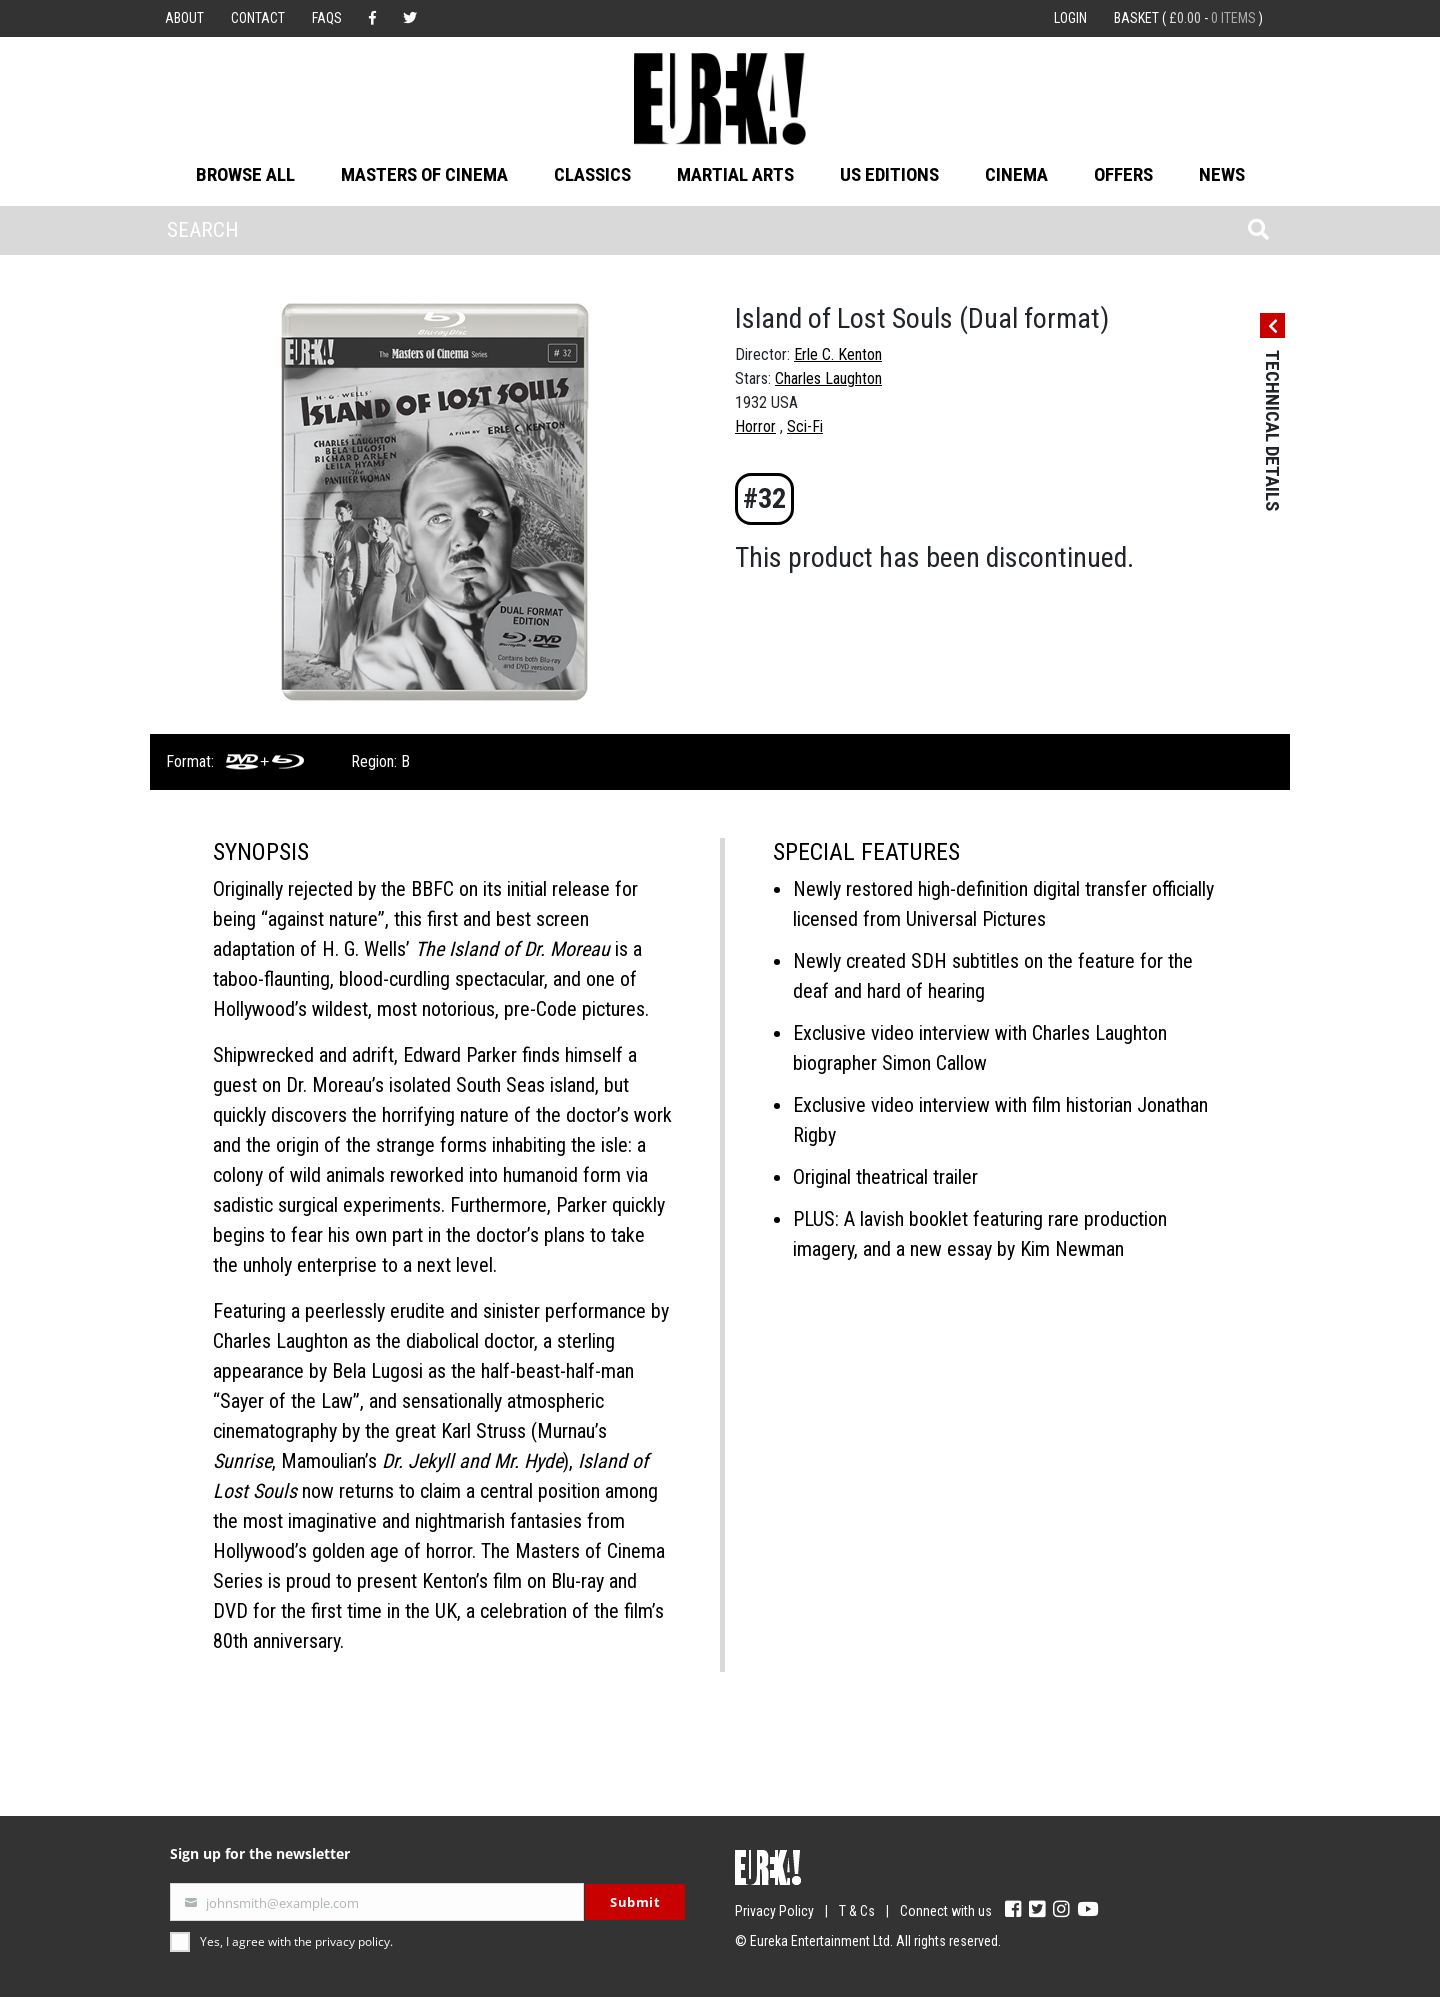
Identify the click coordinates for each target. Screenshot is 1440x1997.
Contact (258, 18)
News (1222, 174)
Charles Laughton (828, 378)
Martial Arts (735, 174)
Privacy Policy (774, 1911)
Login (1070, 18)
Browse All (245, 174)
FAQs (327, 18)
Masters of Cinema (424, 174)
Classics (592, 174)
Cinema (1016, 174)
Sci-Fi (805, 426)
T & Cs (857, 1911)
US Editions (889, 174)
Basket (1188, 18)
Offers (1123, 174)
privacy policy (352, 1941)
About (184, 18)
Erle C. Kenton (838, 354)
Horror (755, 426)
